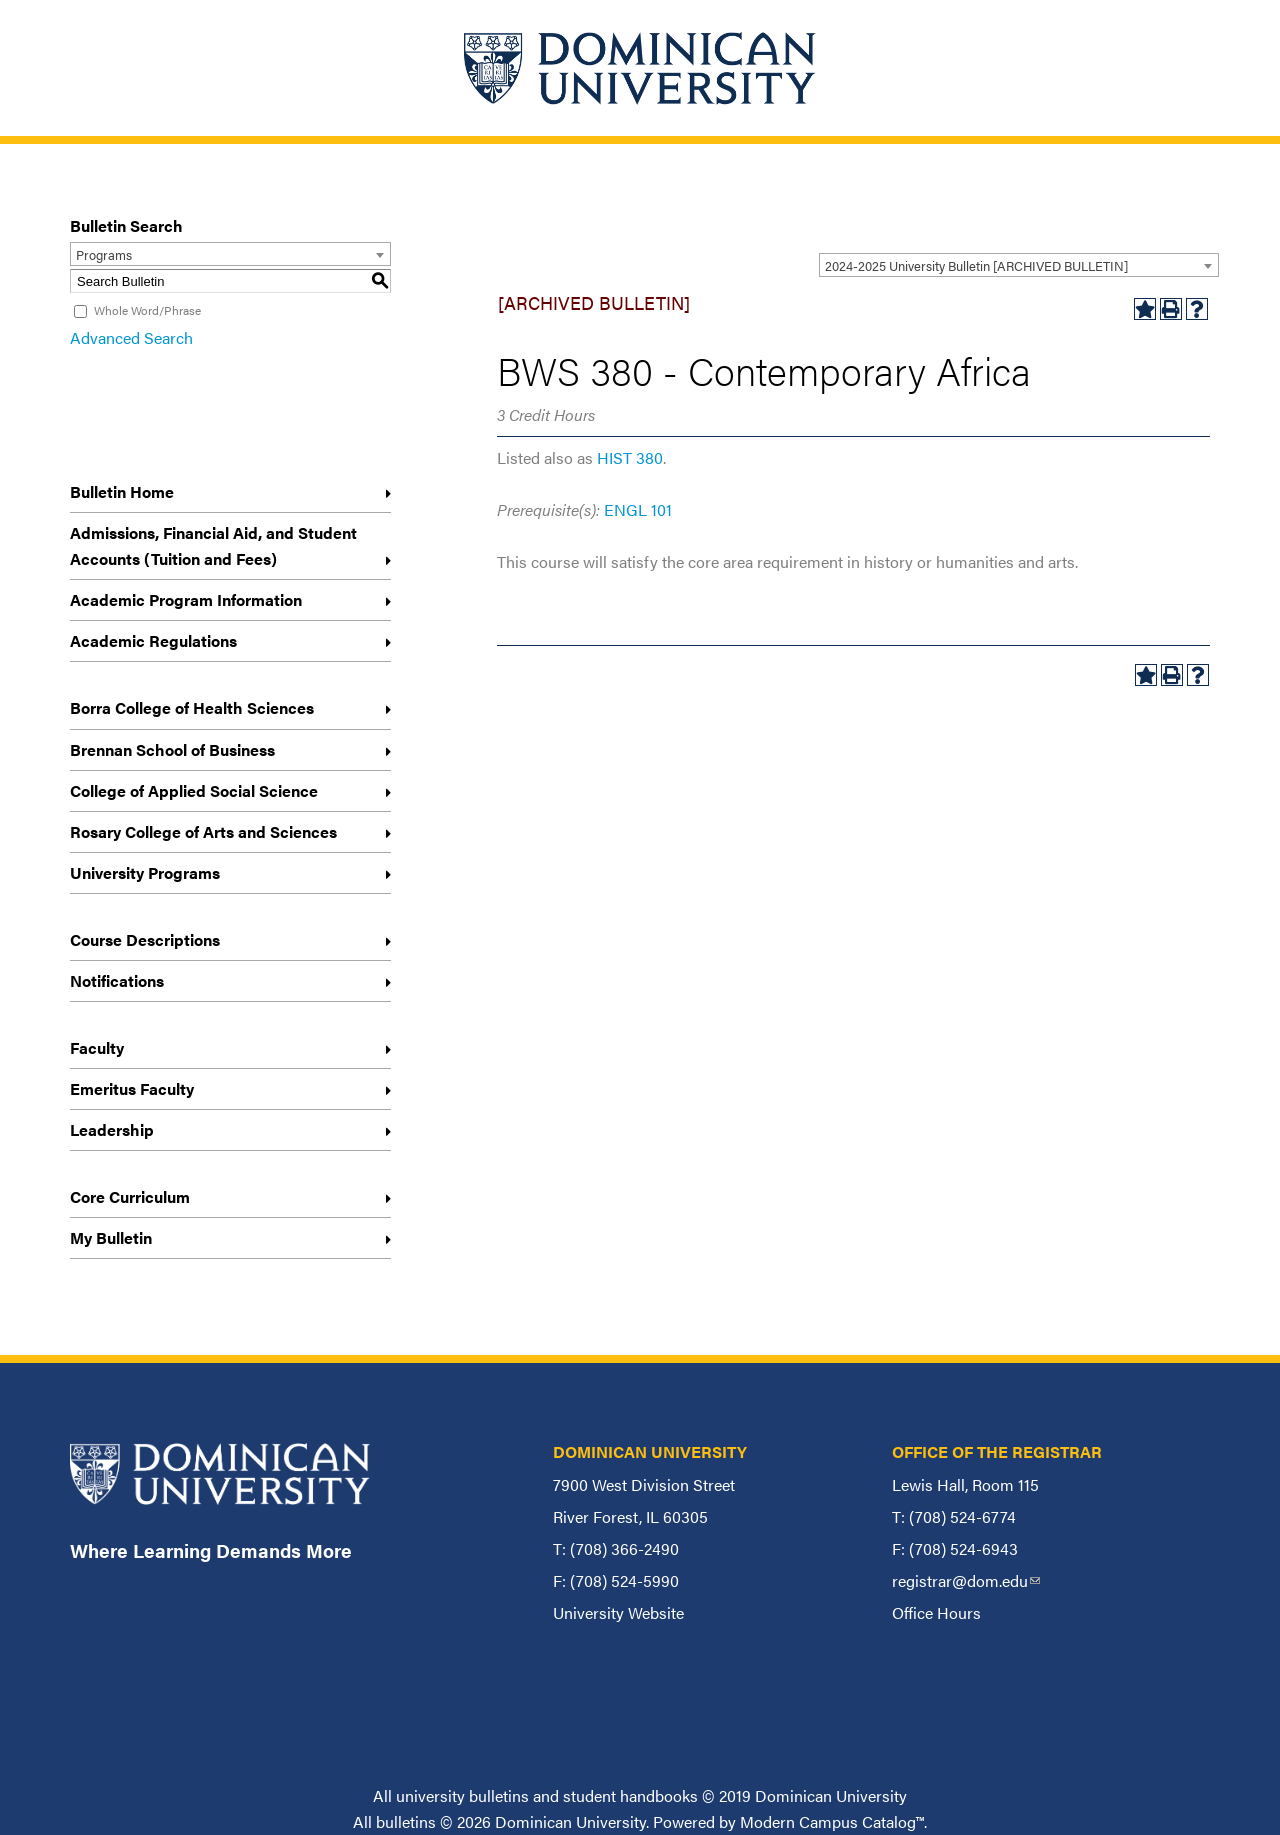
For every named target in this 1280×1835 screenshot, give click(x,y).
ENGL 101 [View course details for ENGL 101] (638, 509)
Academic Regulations (153, 640)
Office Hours (936, 1612)
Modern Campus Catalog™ (832, 1821)
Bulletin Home (122, 491)
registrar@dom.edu (966, 1580)
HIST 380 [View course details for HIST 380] (630, 457)
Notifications (117, 980)
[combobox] (1019, 265)
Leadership (112, 1129)
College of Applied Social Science (194, 790)
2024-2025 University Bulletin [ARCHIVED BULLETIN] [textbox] (976, 265)
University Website (618, 1612)
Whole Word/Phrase (147, 310)
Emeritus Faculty (132, 1088)
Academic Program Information (186, 599)
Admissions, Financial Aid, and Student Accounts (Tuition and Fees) (213, 545)
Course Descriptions (145, 939)
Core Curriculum (130, 1196)
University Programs (145, 872)
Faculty (97, 1047)
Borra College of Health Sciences (192, 707)
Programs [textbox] (104, 254)
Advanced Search (131, 337)
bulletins (406, 1821)
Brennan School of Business (172, 749)
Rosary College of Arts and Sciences (203, 831)
